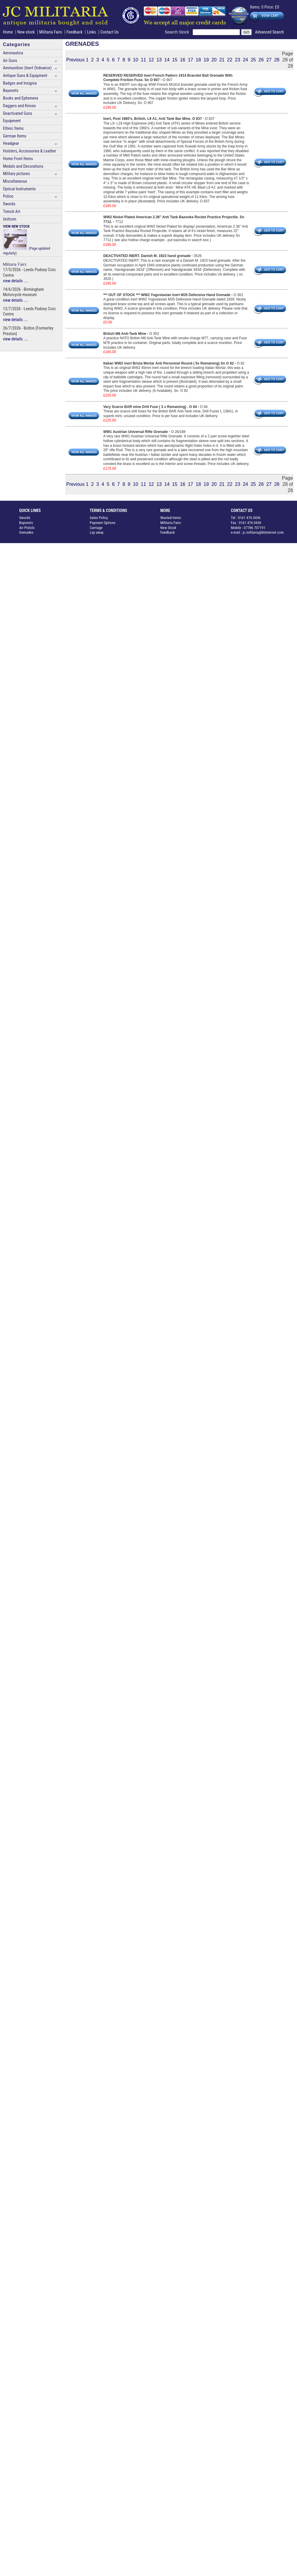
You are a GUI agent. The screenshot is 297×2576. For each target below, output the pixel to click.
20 (214, 59)
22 (229, 59)
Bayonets (10, 90)
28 (276, 59)
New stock (26, 32)
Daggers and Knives (19, 105)
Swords (9, 203)
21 (222, 59)
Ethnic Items (13, 128)
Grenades (26, 532)
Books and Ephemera (20, 98)
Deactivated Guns (17, 113)
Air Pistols (27, 527)
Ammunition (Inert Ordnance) (27, 68)
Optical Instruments (19, 189)
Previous (75, 59)
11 (143, 59)
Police (8, 196)
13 (159, 59)
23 (237, 59)
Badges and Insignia (20, 83)
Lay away (97, 532)
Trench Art (11, 211)
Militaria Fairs (50, 32)
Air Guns (10, 60)
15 (175, 59)
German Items (14, 136)
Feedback (74, 32)
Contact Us (109, 32)
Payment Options (103, 522)
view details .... (15, 280)
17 (190, 59)
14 (167, 59)
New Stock (168, 527)
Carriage (96, 527)
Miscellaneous (15, 181)
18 (198, 59)
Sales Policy (99, 517)
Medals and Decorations (23, 166)
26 (261, 59)
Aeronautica (13, 53)
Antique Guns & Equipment (25, 75)
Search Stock (179, 32)
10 (135, 59)
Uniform (9, 219)
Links (91, 32)
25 (253, 59)
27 (269, 59)
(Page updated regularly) (26, 239)
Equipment (12, 120)
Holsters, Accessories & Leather (29, 151)
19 (206, 59)
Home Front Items (18, 158)
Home (8, 32)
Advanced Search (269, 32)
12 (151, 59)
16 (182, 59)
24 (245, 59)
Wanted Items (170, 517)
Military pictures (16, 173)
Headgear (11, 143)
